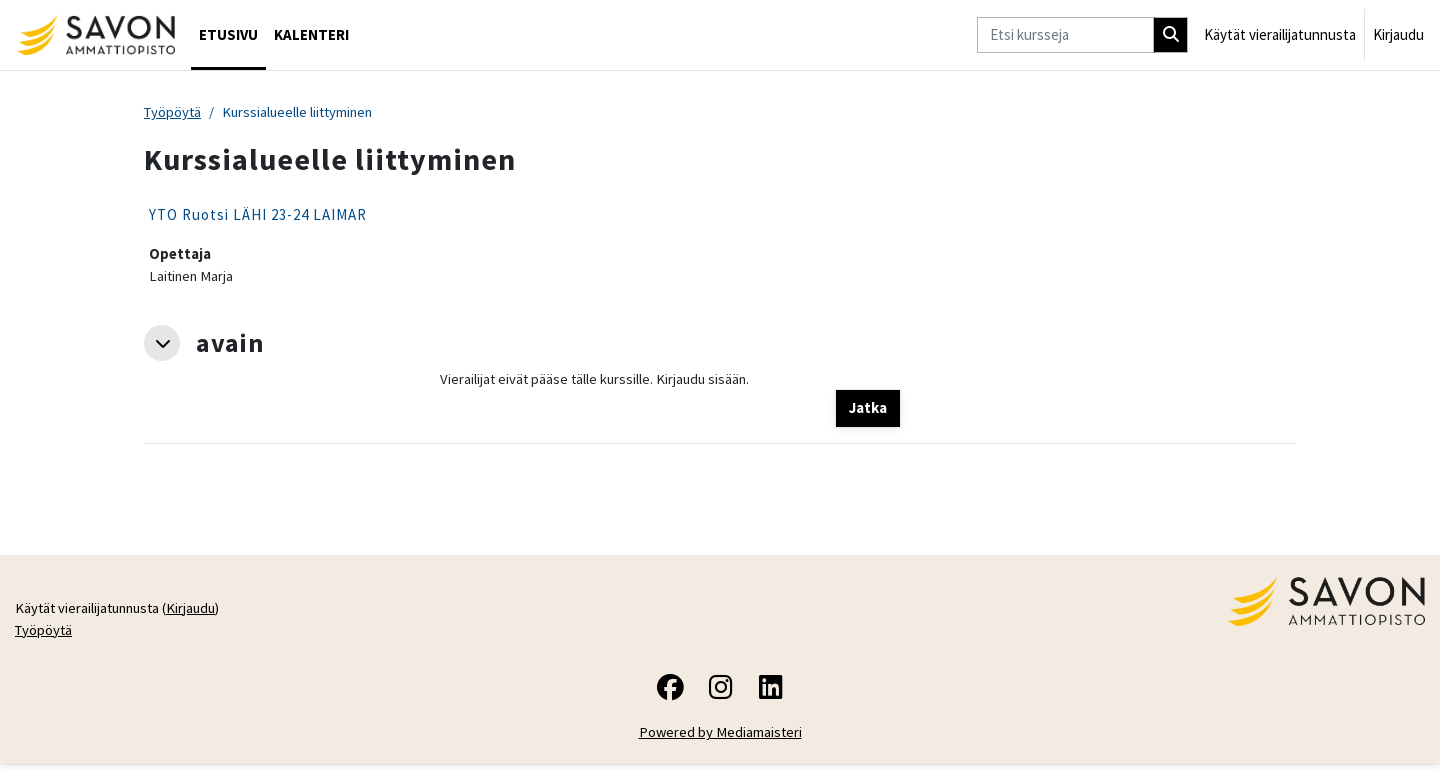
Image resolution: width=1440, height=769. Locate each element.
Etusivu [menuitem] (228, 34)
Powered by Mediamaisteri (720, 737)
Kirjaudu (1398, 34)
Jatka (868, 410)
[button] (162, 345)
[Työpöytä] (95, 35)
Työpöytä (174, 112)
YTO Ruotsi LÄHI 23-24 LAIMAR (258, 215)
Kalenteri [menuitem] (311, 34)
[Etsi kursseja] (1065, 35)
